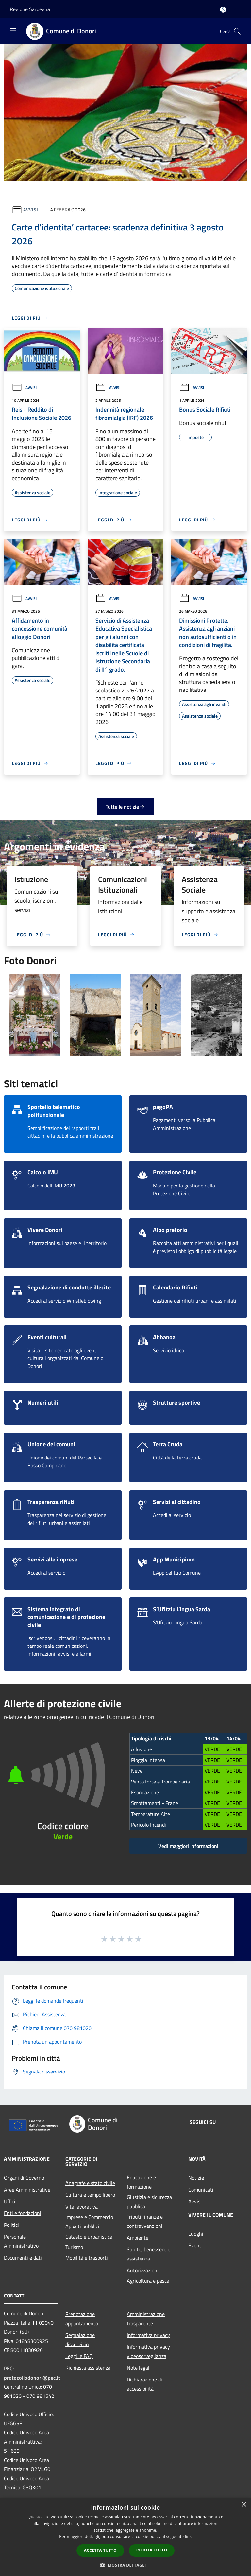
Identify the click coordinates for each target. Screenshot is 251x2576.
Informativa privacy (148, 2335)
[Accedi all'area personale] (223, 10)
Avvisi (30, 209)
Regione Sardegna (30, 9)
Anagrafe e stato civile (90, 2183)
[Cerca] (237, 31)
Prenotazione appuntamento (81, 2318)
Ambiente (137, 2238)
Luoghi (195, 2234)
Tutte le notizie (125, 806)
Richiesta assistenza (87, 2368)
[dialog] (125, 2537)
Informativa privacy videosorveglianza (148, 2351)
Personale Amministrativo (21, 2241)
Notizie (196, 2178)
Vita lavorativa (81, 2206)
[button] (125, 2565)
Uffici (9, 2201)
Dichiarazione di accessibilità (144, 2384)
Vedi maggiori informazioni (188, 1846)
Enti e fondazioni (22, 2213)
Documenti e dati (23, 2257)
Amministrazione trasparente (146, 2318)
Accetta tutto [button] (100, 2550)
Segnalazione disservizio (80, 2339)
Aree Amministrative (27, 2189)
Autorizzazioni (143, 2270)
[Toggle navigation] (13, 31)
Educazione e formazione (141, 2182)
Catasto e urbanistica (88, 2237)
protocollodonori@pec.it (32, 2377)
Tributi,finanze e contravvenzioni (145, 2221)
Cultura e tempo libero (90, 2195)
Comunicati (200, 2189)
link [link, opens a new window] (188, 2536)
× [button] (243, 2504)
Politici (11, 2225)
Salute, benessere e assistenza (148, 2253)
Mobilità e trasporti (86, 2257)
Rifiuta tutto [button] (151, 2550)
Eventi (195, 2245)
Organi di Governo (24, 2178)
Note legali (139, 2368)
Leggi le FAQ (79, 2356)
